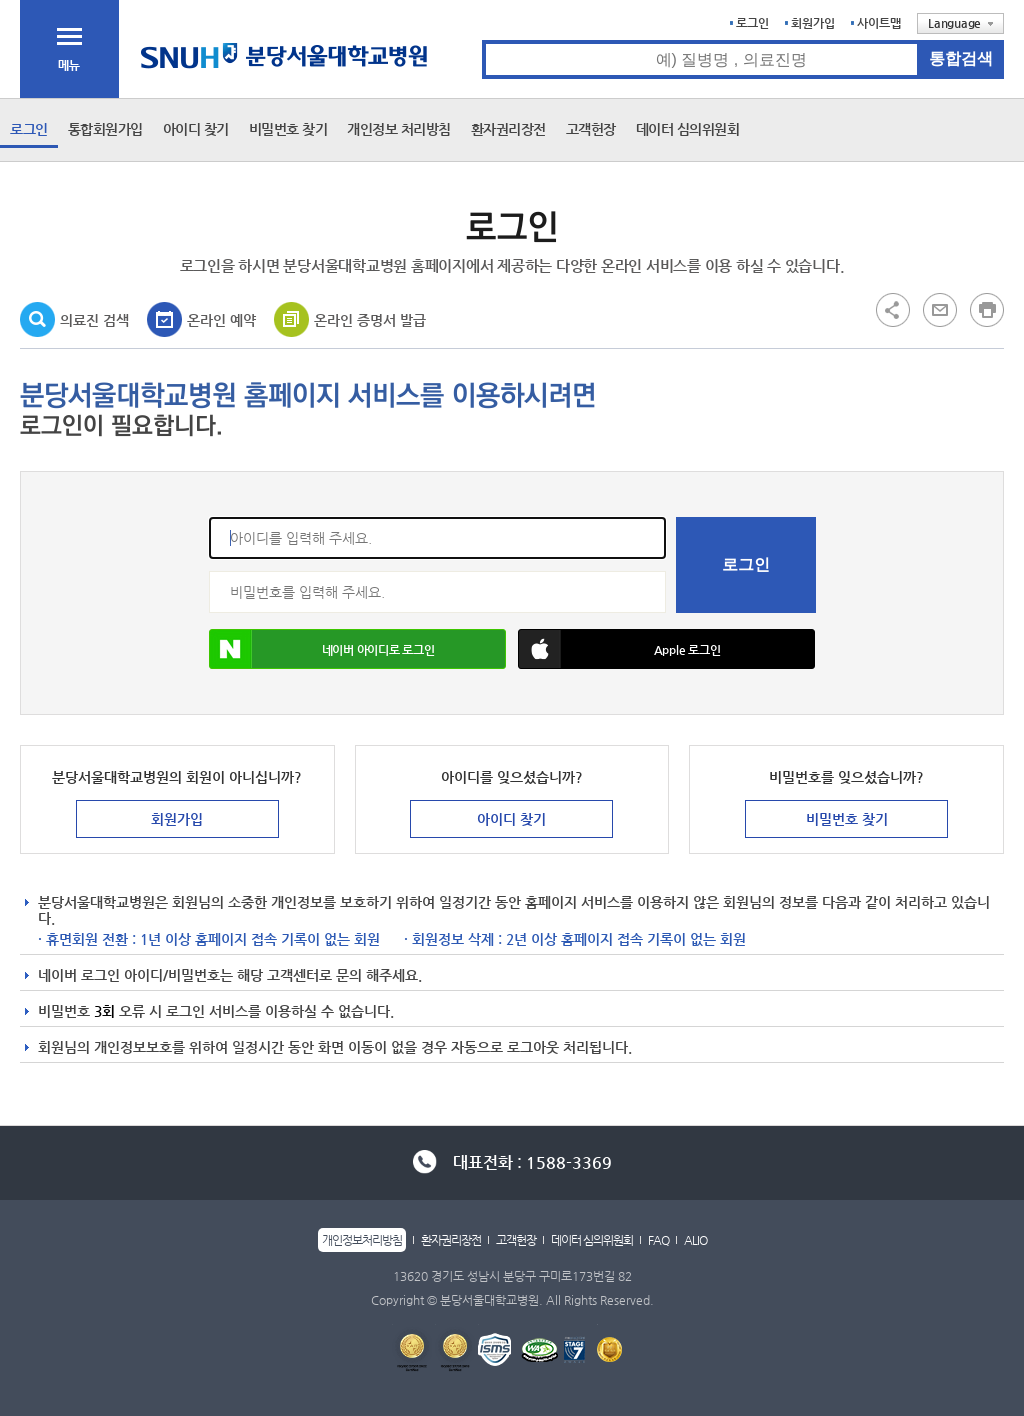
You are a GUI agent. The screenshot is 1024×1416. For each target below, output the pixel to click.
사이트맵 (879, 23)
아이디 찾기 (196, 129)
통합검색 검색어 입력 (482, 40)
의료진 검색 (94, 320)
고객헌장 (591, 129)
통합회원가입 (105, 129)
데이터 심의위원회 (688, 129)
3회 (104, 1011)
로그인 (752, 23)
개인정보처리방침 (362, 1240)
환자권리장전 (508, 129)
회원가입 (813, 23)
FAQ (658, 1240)
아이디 (209, 517)
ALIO (695, 1240)
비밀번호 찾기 (288, 129)
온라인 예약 (221, 320)
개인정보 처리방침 (399, 129)
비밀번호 (209, 571)
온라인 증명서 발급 (370, 320)
